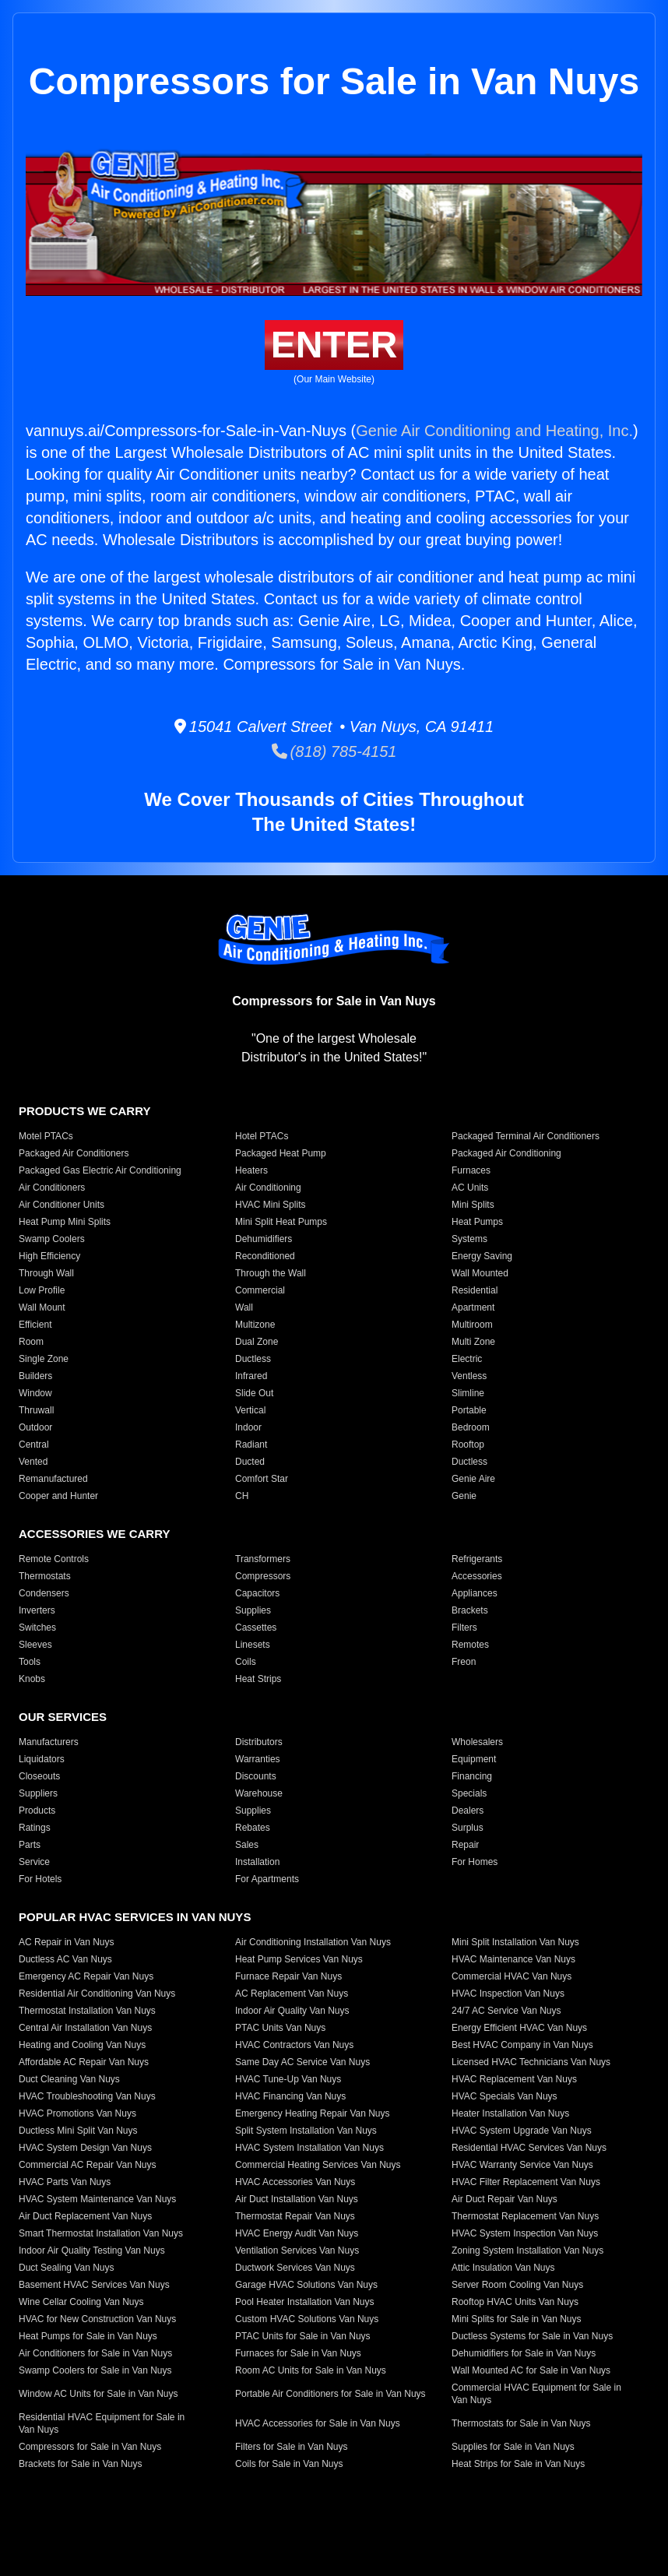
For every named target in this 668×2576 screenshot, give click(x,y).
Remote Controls (54, 1559)
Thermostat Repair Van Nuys (295, 2216)
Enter (334, 344)
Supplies (253, 1610)
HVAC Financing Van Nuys (290, 2096)
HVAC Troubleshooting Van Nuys (87, 2096)
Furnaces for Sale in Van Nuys (298, 2353)
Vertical (250, 1410)
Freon (464, 1661)
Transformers (262, 1559)
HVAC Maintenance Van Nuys (513, 1959)
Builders (35, 1376)
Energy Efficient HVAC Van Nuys (519, 2027)
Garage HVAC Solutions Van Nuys (306, 2284)
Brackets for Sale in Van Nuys (80, 2463)
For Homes (474, 1861)
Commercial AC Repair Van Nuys (87, 2164)
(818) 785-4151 (334, 751)
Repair (465, 1844)
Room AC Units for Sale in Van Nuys (310, 2370)
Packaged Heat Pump (280, 1153)
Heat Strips (258, 1678)
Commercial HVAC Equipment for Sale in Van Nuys (536, 2393)
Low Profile (42, 1290)
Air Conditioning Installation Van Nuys (313, 1942)
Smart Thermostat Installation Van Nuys (101, 2233)
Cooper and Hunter (58, 1495)
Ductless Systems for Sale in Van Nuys (532, 2336)
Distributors (259, 1742)
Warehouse (259, 1793)
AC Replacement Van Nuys (291, 1993)
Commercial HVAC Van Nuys (511, 1976)
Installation (257, 1861)
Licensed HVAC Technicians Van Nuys (531, 2062)
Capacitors (257, 1593)
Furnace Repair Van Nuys (288, 1976)
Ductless (253, 1358)
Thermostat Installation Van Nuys (87, 2010)
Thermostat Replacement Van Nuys (525, 2216)
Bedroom (471, 1427)
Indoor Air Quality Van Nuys (292, 2010)
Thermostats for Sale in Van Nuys (521, 2423)
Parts (29, 1844)
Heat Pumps (477, 1221)
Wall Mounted (480, 1273)
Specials (469, 1793)
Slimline (468, 1393)
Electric (467, 1358)
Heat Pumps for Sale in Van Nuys (88, 2336)
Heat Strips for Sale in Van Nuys (518, 2463)
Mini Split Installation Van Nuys (515, 1942)
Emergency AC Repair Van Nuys (86, 1976)
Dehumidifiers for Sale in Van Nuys (524, 2353)
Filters (464, 1627)
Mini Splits (473, 1204)
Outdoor (35, 1427)
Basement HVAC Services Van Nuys (94, 2284)
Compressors (262, 1576)
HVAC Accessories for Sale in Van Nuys (317, 2423)
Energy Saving (482, 1256)
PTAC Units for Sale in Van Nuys (303, 2336)
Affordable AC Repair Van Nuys (84, 2062)
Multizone (255, 1324)
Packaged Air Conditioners (73, 1153)
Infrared (251, 1376)
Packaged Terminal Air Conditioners (525, 1136)
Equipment (474, 1759)
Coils (245, 1661)
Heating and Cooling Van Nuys (82, 2044)
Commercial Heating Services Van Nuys (318, 2164)
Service (34, 1861)
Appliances (474, 1593)
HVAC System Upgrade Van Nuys (522, 2130)
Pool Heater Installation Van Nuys (304, 2301)
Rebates (252, 1827)
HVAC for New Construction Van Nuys (97, 2319)
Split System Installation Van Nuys (306, 2130)
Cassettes (255, 1627)
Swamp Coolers (52, 1238)
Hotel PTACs (261, 1136)
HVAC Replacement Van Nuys (514, 2079)
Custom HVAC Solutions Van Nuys (306, 2319)
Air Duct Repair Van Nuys (504, 2199)
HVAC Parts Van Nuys (65, 2182)
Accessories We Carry (94, 1533)
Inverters (37, 1610)
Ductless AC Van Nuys (65, 1959)
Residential (474, 1290)
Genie (464, 1495)
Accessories (477, 1576)
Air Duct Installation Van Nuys (296, 2199)
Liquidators (42, 1759)
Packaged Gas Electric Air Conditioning (100, 1170)
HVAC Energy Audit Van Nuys (296, 2233)
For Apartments (267, 1879)
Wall (244, 1307)
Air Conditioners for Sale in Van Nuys (95, 2353)
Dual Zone (256, 1341)
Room (31, 1341)
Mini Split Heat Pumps (281, 1221)
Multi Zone (473, 1341)
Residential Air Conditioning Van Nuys (97, 1993)
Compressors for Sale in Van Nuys (90, 2446)
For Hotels (40, 1879)
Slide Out (254, 1393)
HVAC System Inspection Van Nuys (525, 2233)
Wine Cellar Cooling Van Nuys (81, 2301)
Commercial (260, 1290)
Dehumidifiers (263, 1238)
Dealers (467, 1810)
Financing (472, 1776)
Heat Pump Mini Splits (65, 1221)
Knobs (32, 1678)
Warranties (257, 1759)
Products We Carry (84, 1110)
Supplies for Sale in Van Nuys (513, 2446)
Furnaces (471, 1170)
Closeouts (39, 1776)
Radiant (251, 1444)
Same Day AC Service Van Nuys (302, 2062)
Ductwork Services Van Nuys (295, 2267)
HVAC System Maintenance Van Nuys (97, 2199)
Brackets (470, 1610)
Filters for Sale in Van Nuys (291, 2446)
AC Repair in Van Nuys (66, 1942)
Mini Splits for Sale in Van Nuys (517, 2319)
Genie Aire (473, 1478)
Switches (37, 1627)
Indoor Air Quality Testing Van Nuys (92, 2250)
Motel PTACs (46, 1136)
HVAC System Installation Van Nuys (309, 2147)
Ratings (35, 1827)
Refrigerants (477, 1559)
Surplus (467, 1827)
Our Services (63, 1716)
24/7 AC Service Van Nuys (506, 2010)
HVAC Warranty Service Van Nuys (522, 2164)
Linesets (252, 1644)
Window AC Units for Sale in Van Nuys (98, 2393)
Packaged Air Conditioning (506, 1153)
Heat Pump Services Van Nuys (299, 1959)
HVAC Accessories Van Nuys (295, 2182)
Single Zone (44, 1358)
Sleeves (35, 1644)
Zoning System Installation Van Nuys (527, 2250)
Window (35, 1393)
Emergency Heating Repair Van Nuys (312, 2113)
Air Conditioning (268, 1187)
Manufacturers (49, 1742)
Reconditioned (265, 1256)
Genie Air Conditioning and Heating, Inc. (494, 430)
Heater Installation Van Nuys (510, 2113)
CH (241, 1495)
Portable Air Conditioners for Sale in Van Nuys (330, 2393)
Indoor (248, 1427)
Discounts (255, 1776)
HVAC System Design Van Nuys (85, 2147)
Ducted (250, 1461)
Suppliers (38, 1793)
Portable (469, 1410)
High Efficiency (49, 1256)
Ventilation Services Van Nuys (297, 2250)
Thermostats (45, 1576)
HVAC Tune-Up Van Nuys (288, 2079)
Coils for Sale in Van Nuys (289, 2463)
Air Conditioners (52, 1187)
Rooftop (468, 1444)
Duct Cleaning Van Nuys (69, 2079)
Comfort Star (261, 1478)
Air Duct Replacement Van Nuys (85, 2216)
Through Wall (46, 1273)
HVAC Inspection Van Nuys (508, 1993)
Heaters (251, 1170)
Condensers (44, 1593)
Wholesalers (477, 1742)
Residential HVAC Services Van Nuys (529, 2147)
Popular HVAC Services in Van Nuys (135, 1916)
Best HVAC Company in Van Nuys (522, 2044)
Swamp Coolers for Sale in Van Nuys (95, 2370)
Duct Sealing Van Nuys (66, 2267)
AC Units (470, 1187)
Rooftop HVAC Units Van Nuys (515, 2301)
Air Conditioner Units (61, 1204)
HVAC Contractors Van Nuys (294, 2044)
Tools (29, 1661)
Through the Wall (270, 1273)
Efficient (35, 1324)
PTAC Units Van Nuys (280, 2027)
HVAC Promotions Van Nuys (77, 2113)
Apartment (473, 1307)
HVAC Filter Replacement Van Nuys (526, 2182)
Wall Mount (42, 1307)
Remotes (470, 1644)
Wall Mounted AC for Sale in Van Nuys (531, 2370)
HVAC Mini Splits (270, 1204)
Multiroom (472, 1324)
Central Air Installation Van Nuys (85, 2027)
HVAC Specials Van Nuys (504, 2096)
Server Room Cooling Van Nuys (517, 2284)
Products (37, 1810)
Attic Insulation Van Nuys (503, 2267)
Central (34, 1444)
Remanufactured (53, 1478)
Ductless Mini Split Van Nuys (78, 2130)
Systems (469, 1238)
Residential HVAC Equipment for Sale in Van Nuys (102, 2423)
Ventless (469, 1376)
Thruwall (36, 1410)
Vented (33, 1461)
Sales (246, 1844)
